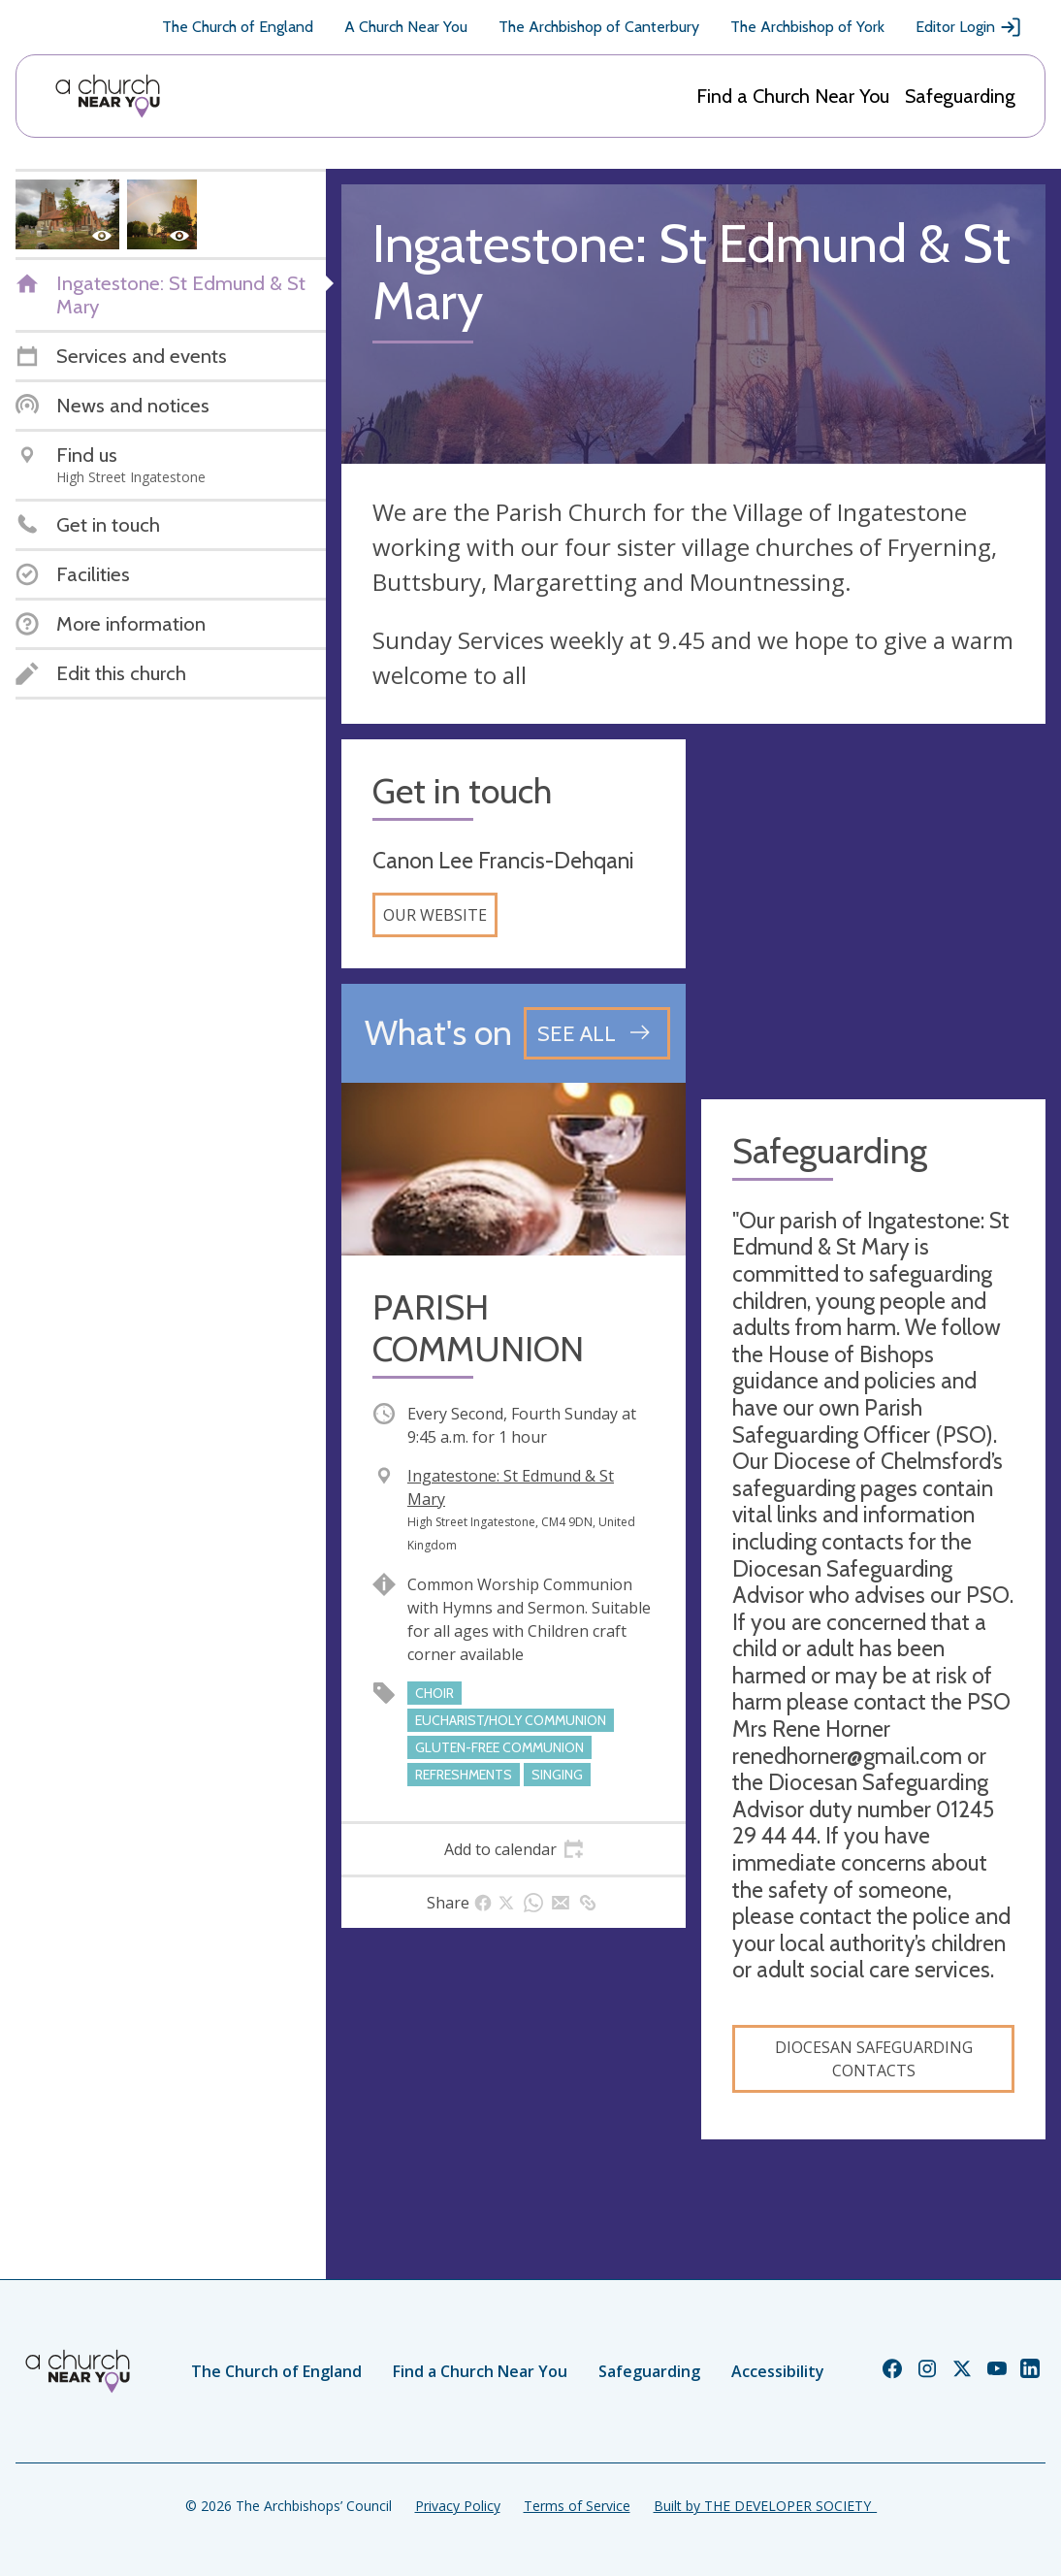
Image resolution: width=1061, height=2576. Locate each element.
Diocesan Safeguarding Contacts (874, 2059)
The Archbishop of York (807, 26)
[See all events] (597, 1033)
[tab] (513, 1849)
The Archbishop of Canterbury (598, 26)
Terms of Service (577, 2505)
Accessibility (777, 2371)
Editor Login (969, 27)
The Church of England (237, 26)
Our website (435, 915)
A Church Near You (405, 26)
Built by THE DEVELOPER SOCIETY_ (765, 2505)
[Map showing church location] (873, 911)
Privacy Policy (457, 2505)
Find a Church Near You (792, 96)
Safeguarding (960, 96)
